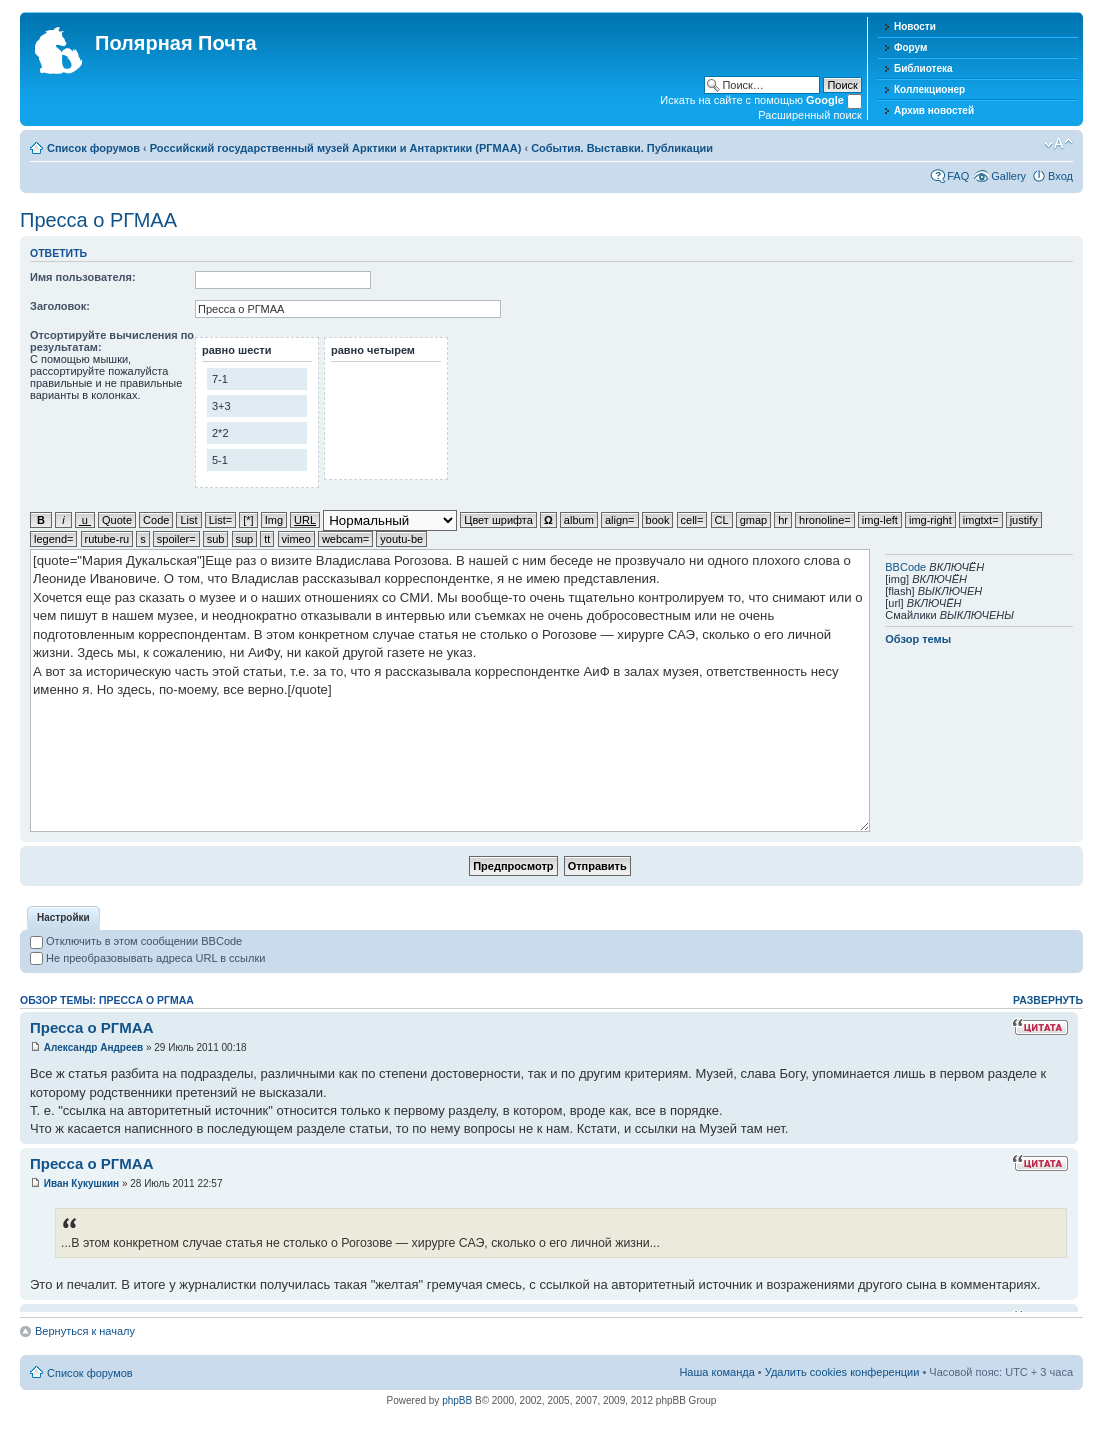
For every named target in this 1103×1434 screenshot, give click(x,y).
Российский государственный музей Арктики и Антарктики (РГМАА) (336, 148)
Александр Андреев (93, 1047)
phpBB (457, 1400)
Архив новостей (934, 110)
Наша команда (716, 1372)
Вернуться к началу (85, 1331)
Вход (1060, 176)
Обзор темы (918, 639)
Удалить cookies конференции (842, 1372)
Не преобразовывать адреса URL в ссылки (147, 958)
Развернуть (1048, 1000)
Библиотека (923, 68)
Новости (915, 26)
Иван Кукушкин (81, 1183)
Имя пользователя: (83, 277)
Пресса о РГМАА (98, 220)
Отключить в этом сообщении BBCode (136, 941)
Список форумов (93, 148)
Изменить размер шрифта (1058, 144)
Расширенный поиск (810, 115)
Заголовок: (60, 306)
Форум (910, 47)
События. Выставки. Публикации (622, 148)
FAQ (958, 176)
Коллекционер (929, 89)
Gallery (1008, 176)
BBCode (905, 567)
